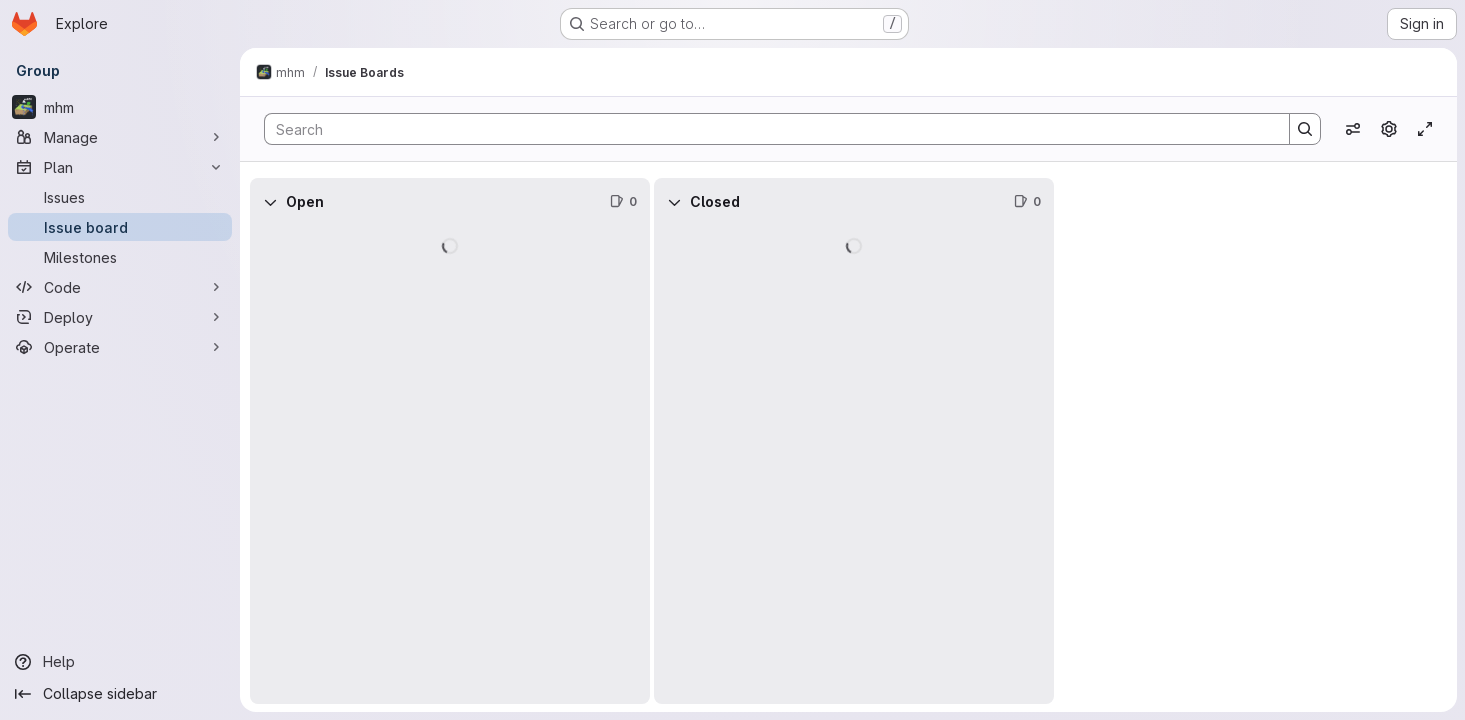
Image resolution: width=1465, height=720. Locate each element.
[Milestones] (120, 257)
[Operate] (120, 347)
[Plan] (120, 167)
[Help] (120, 662)
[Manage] (120, 137)
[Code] (120, 287)
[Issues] (120, 197)
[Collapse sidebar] (120, 694)
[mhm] (120, 107)
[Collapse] (270, 202)
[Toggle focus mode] (1425, 129)
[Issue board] (120, 227)
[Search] (767, 129)
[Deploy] (120, 317)
